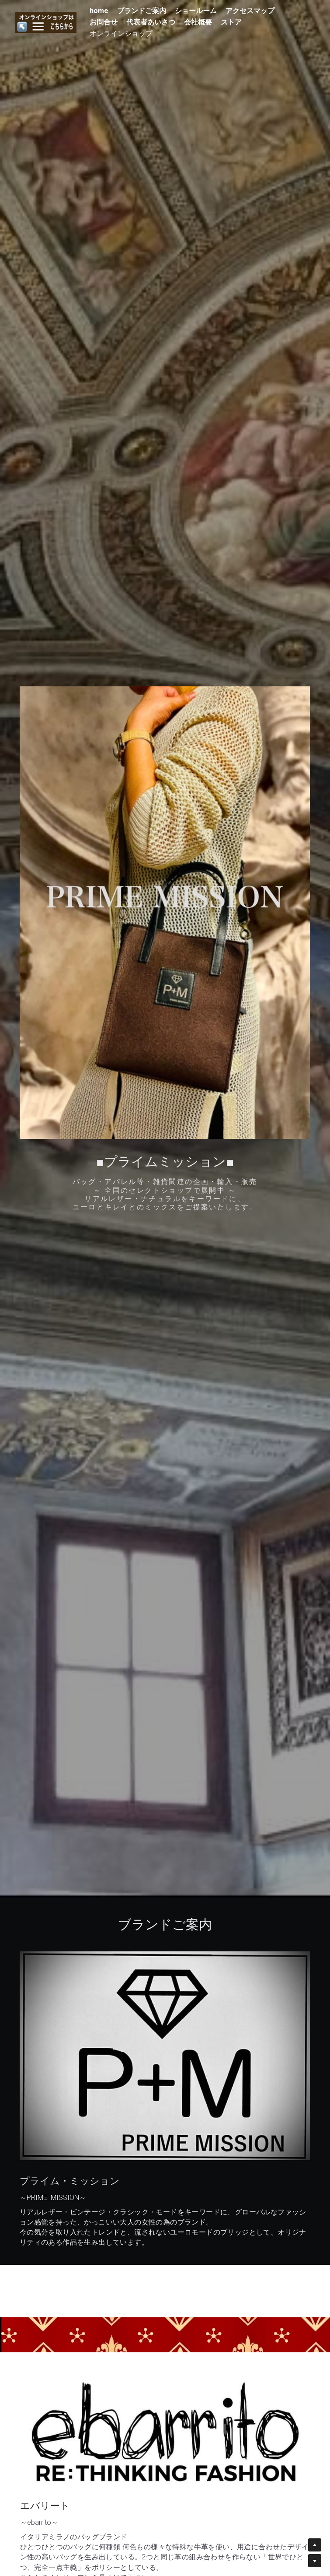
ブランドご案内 (140, 11)
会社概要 (197, 22)
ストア (229, 22)
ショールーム (194, 11)
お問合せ (102, 22)
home (97, 11)
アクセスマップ (248, 11)
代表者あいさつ (149, 22)
